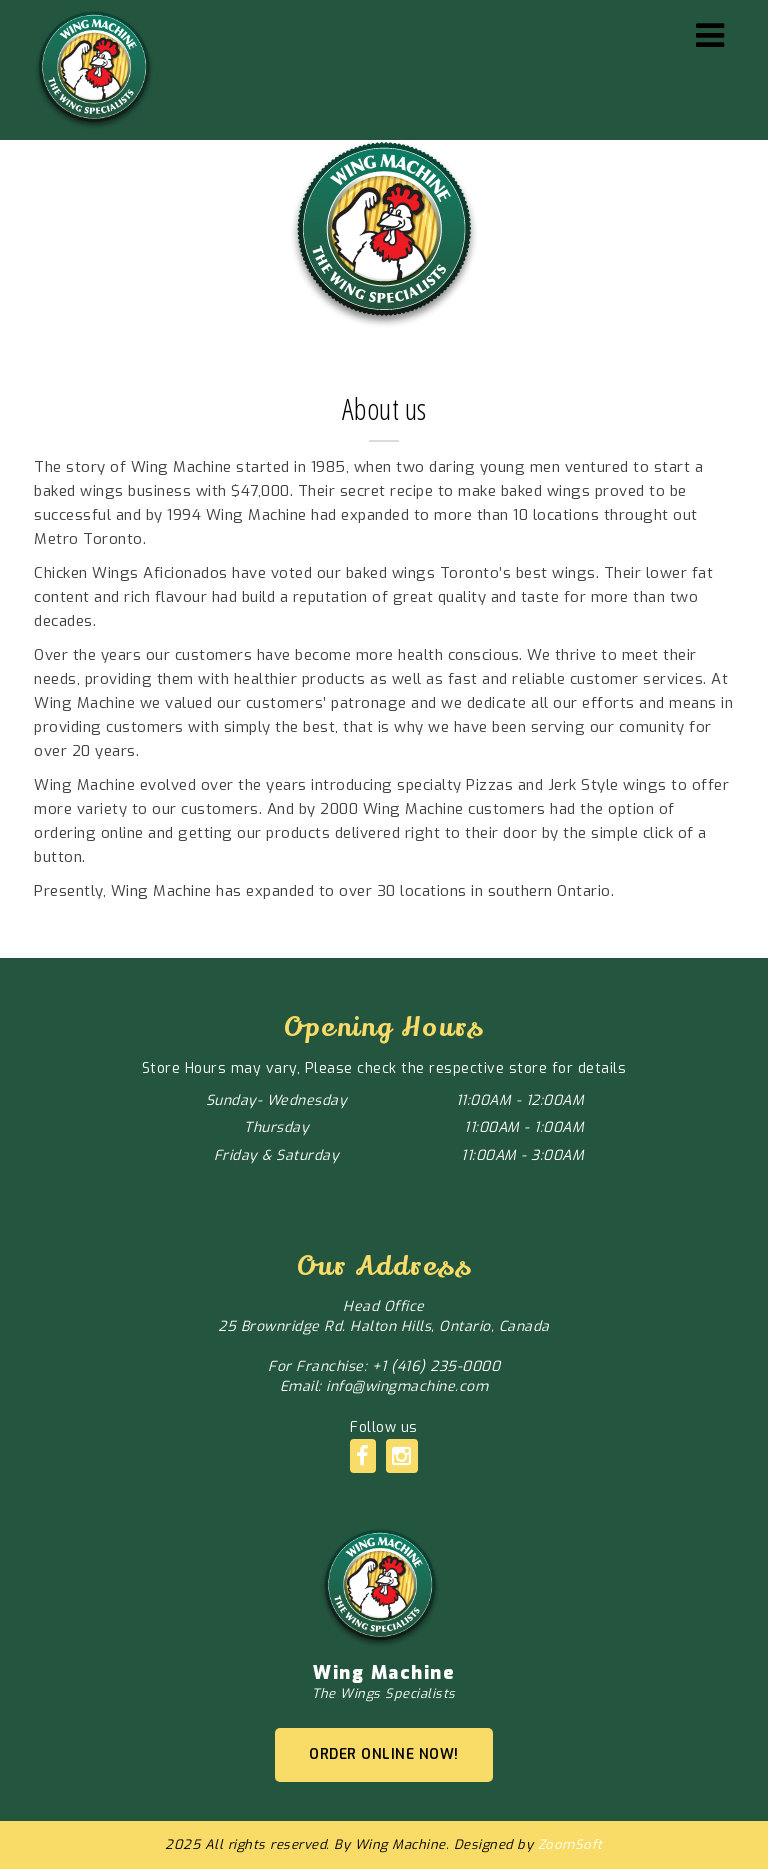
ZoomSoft (570, 1844)
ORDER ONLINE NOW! (384, 1754)
